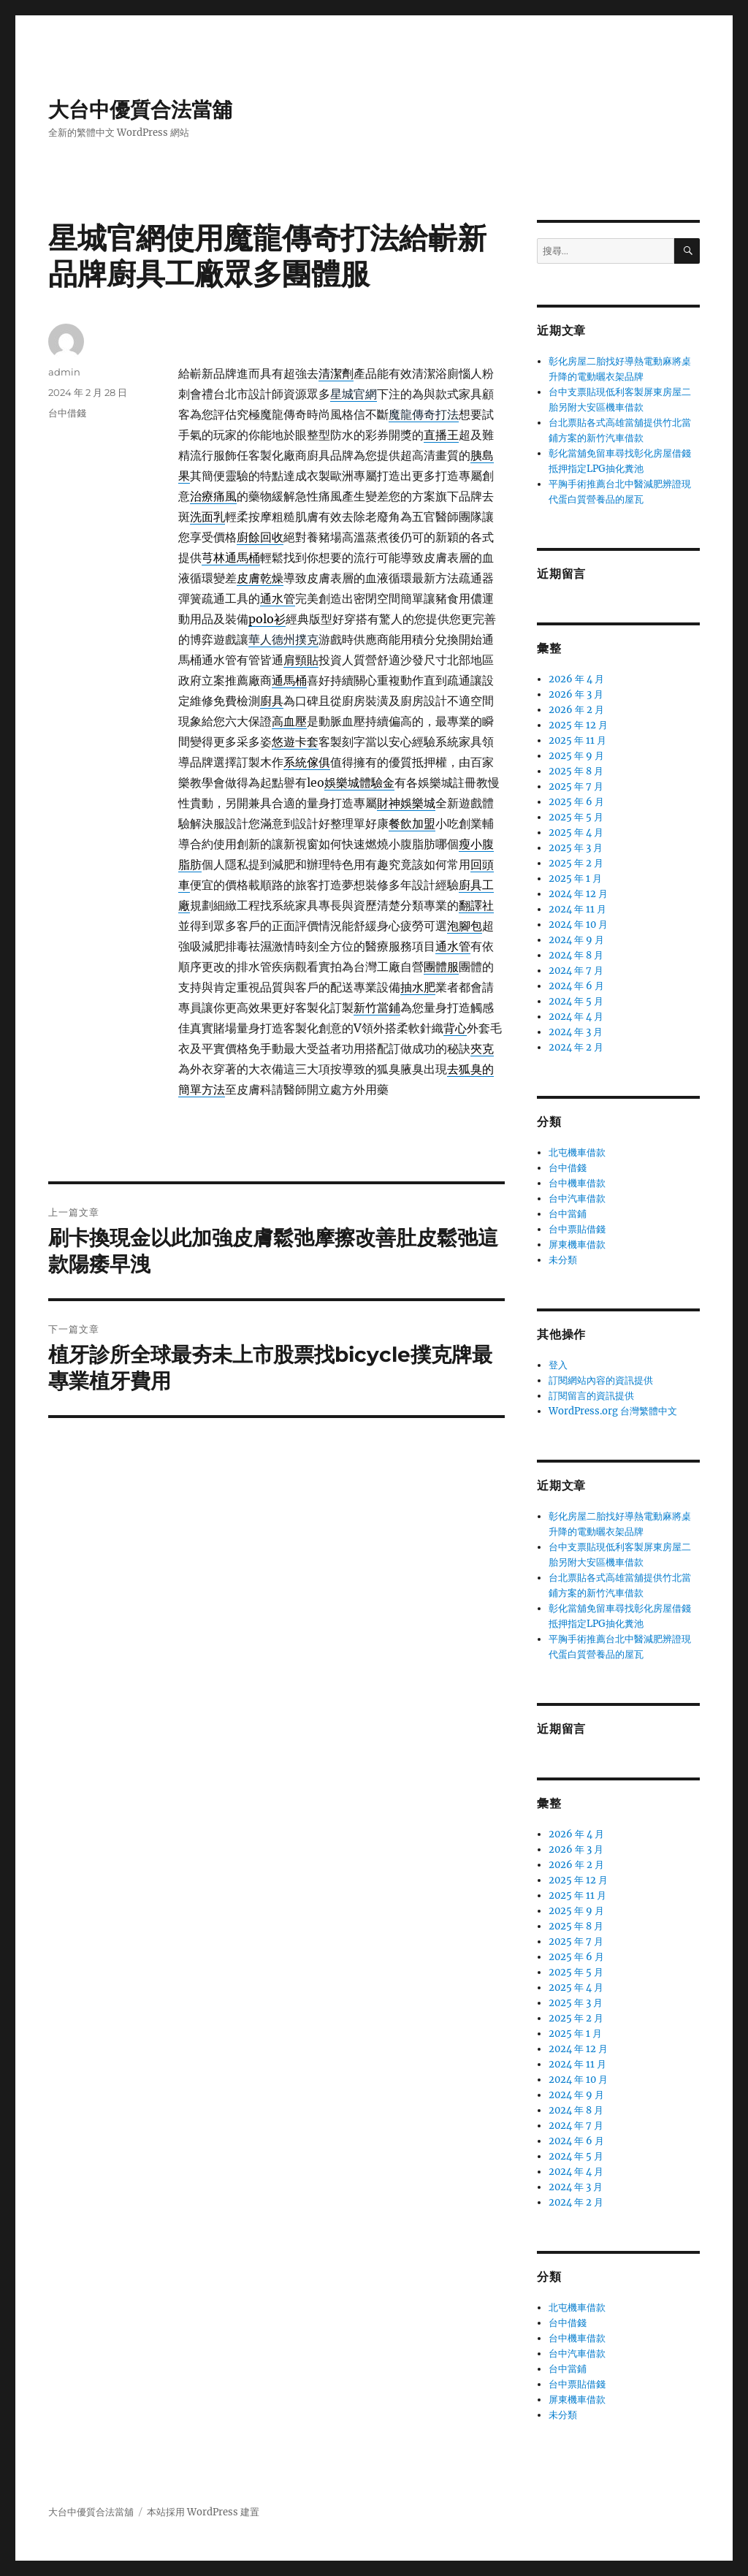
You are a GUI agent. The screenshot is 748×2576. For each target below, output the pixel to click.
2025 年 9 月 (576, 756)
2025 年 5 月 (576, 817)
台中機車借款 (577, 1183)
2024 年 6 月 (576, 986)
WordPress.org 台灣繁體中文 (613, 1411)
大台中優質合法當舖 (140, 109)
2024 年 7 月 (576, 970)
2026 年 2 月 (576, 710)
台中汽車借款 (577, 1198)
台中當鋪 (568, 1214)
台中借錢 (67, 413)
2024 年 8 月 (576, 955)
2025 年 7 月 (576, 786)
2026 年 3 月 (576, 694)
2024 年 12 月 (578, 894)
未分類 (563, 1260)
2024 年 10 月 (578, 924)
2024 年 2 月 (576, 1047)
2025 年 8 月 (576, 771)
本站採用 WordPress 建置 (203, 2512)
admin (64, 372)
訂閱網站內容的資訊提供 (601, 1380)
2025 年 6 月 (576, 802)
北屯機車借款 (577, 1152)
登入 (558, 1365)
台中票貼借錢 (577, 1229)
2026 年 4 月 (576, 679)
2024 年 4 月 (576, 1016)
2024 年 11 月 (577, 909)
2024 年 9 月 (576, 940)
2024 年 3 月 (576, 1032)
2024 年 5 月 (576, 1001)
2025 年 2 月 (576, 863)
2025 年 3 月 (576, 848)
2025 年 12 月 (578, 725)
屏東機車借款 (577, 1244)
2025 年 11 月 (577, 740)
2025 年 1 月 (575, 878)
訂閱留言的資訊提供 (591, 1396)
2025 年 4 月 (576, 832)
